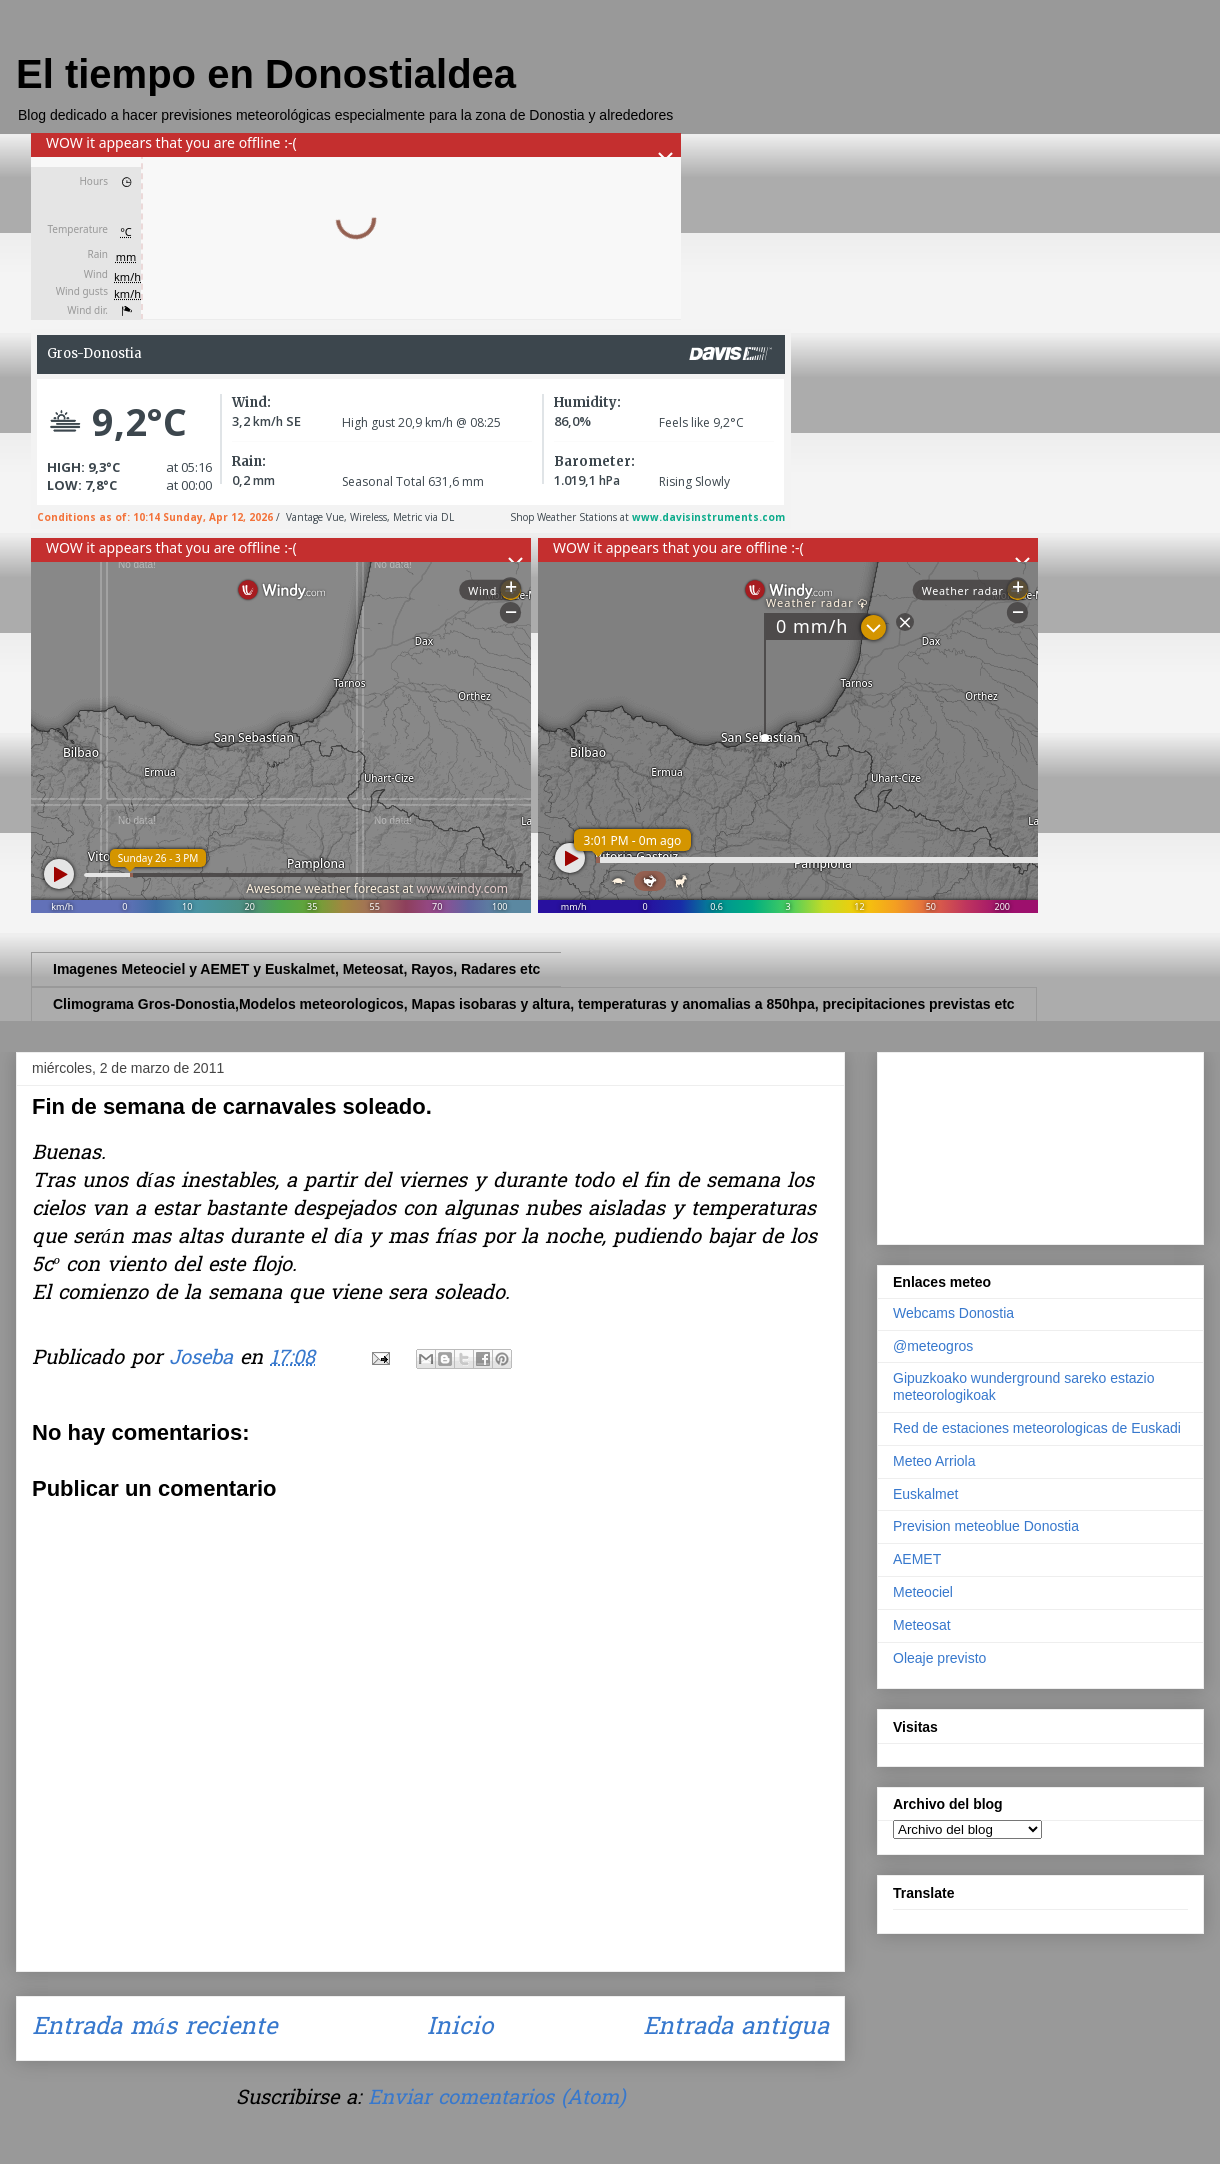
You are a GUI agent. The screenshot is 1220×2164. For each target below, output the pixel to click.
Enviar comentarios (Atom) (496, 2099)
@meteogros (933, 1346)
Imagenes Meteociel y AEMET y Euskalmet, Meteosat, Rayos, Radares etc (296, 969)
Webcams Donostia (953, 1313)
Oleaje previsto (939, 1658)
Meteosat (922, 1625)
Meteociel (923, 1592)
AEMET (917, 1559)
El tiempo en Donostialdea (266, 74)
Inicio (460, 2028)
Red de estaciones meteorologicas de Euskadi (1037, 1428)
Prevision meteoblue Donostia (986, 1526)
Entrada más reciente (154, 2028)
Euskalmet (925, 1494)
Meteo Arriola (934, 1461)
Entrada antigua (736, 2028)
